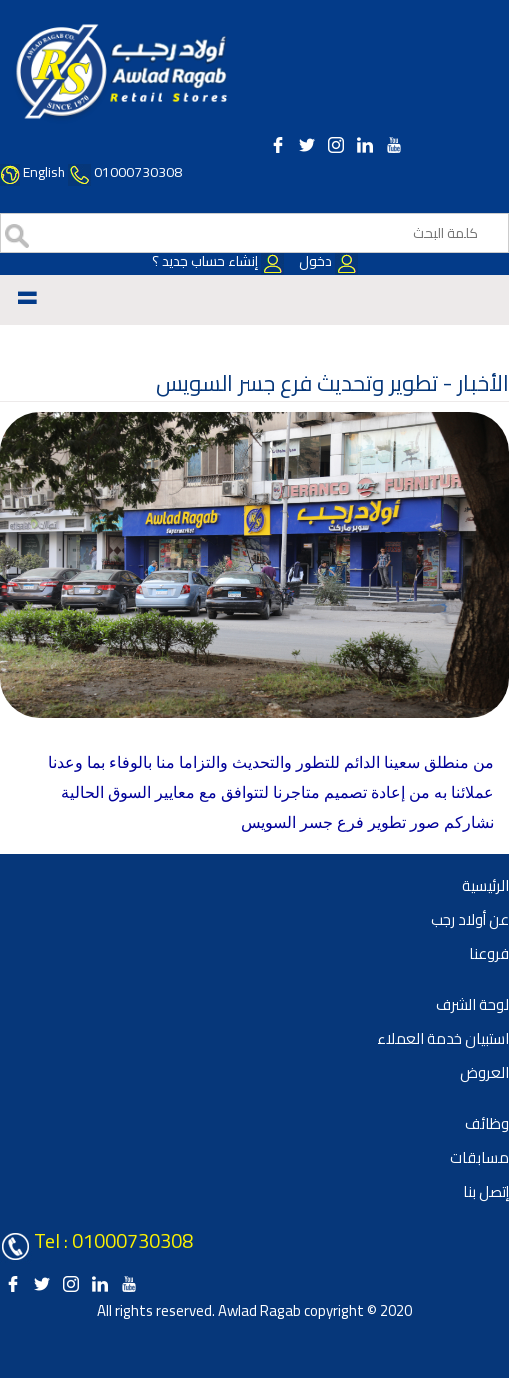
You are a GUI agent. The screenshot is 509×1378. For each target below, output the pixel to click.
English (44, 172)
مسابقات (479, 1157)
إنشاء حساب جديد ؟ (218, 261)
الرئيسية (485, 885)
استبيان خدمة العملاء (443, 1038)
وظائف (487, 1123)
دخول (327, 261)
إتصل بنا (486, 1191)
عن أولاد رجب (470, 919)
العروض (484, 1072)
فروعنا (489, 953)
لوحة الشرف (472, 1004)
